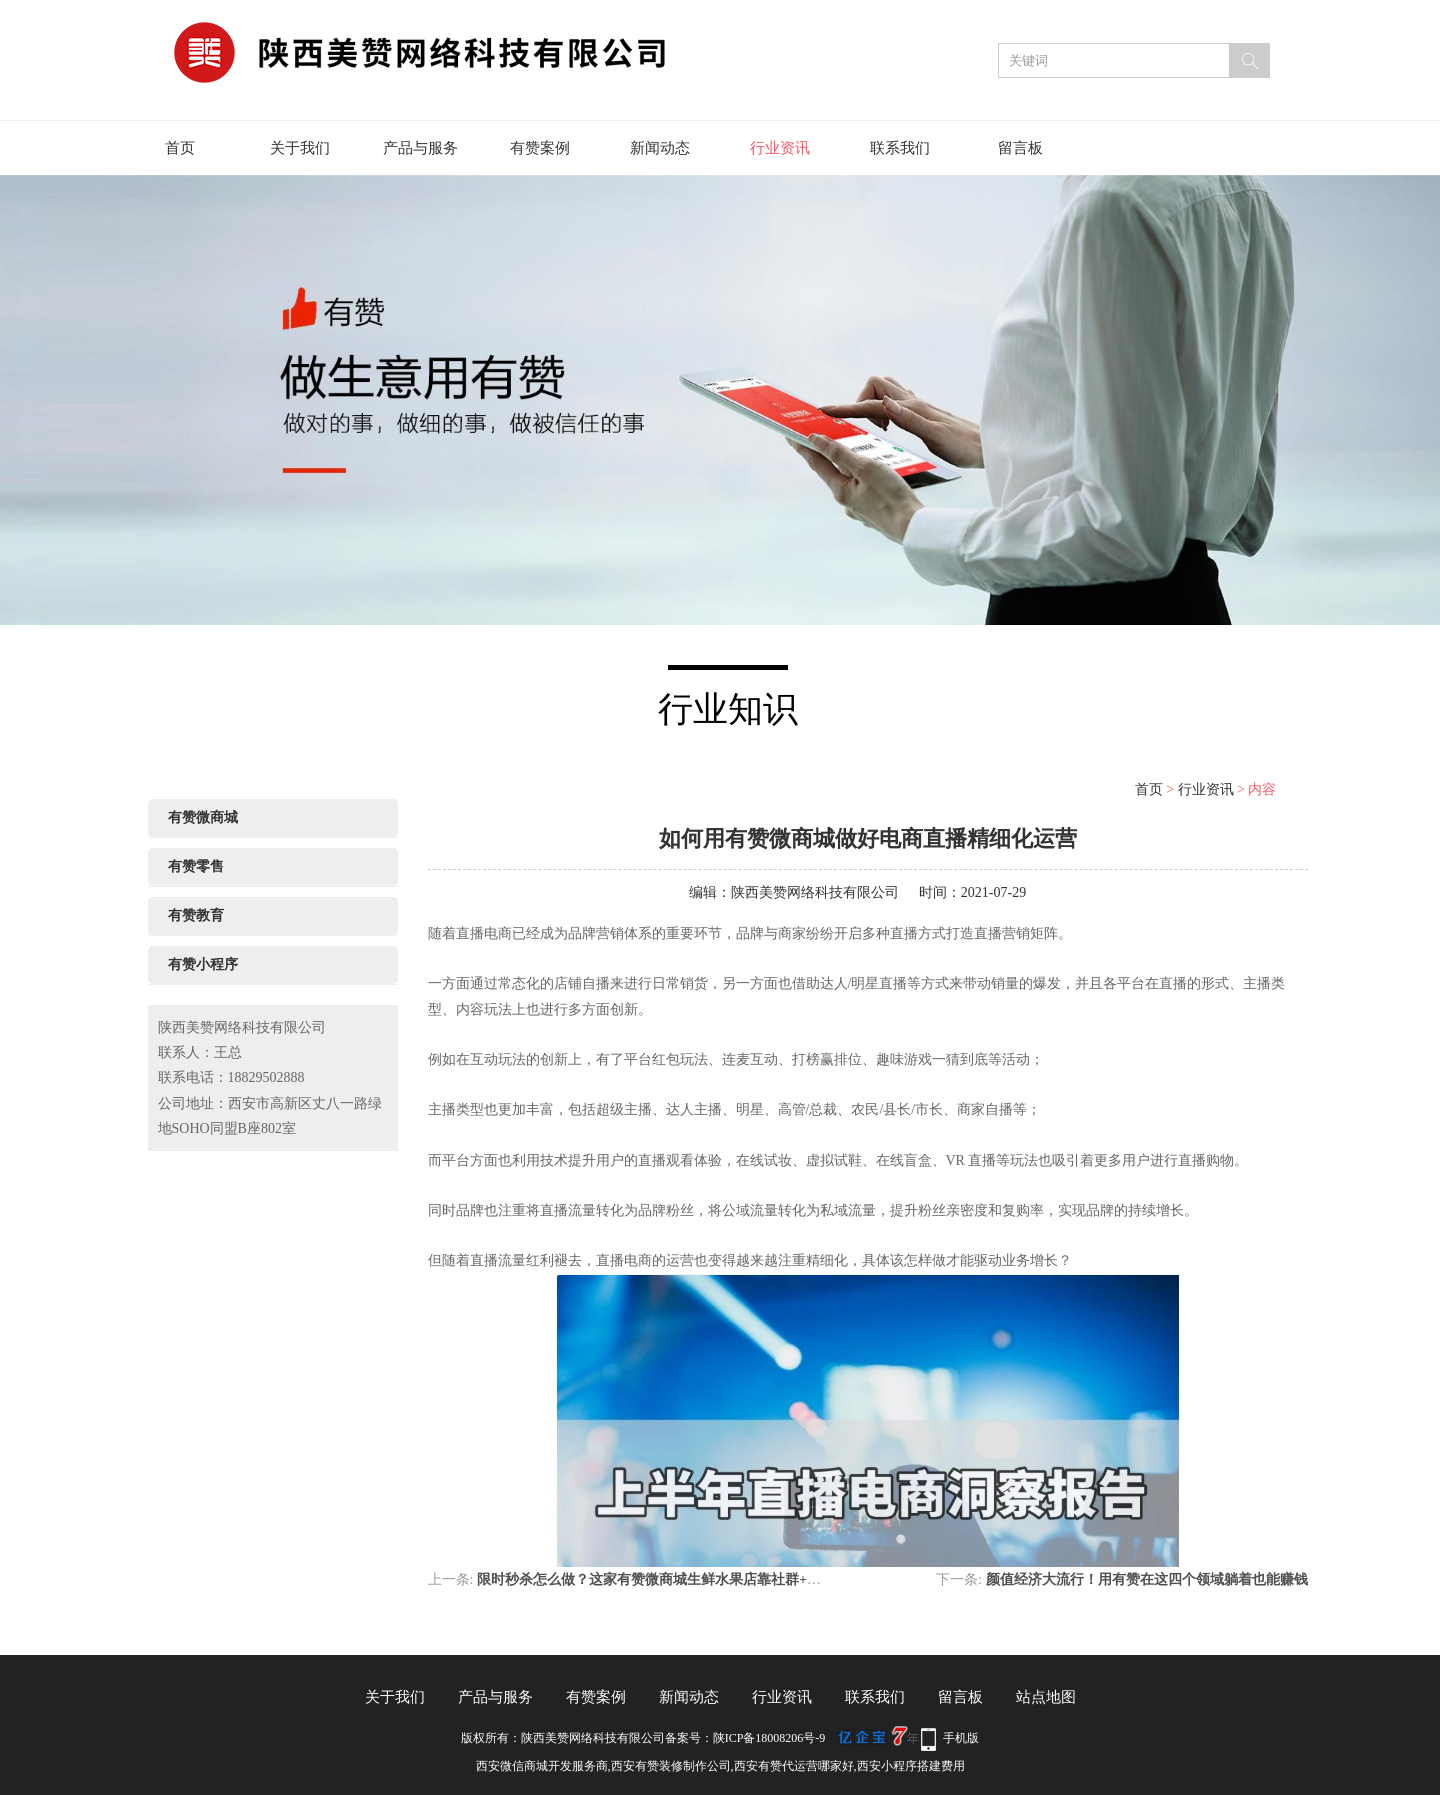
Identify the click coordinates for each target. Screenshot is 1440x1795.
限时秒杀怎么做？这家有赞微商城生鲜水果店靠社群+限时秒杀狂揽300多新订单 (722, 1579)
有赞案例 (540, 148)
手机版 (961, 1738)
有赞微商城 (203, 817)
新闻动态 (660, 148)
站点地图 (1046, 1697)
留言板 (1020, 148)
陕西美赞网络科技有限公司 (815, 892)
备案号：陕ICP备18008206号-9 (745, 1738)
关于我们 (300, 148)
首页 (180, 148)
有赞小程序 (203, 964)
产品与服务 (420, 148)
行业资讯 (780, 148)
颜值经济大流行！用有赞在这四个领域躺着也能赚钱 (1147, 1579)
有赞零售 (196, 866)
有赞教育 (196, 915)
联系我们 (900, 148)
